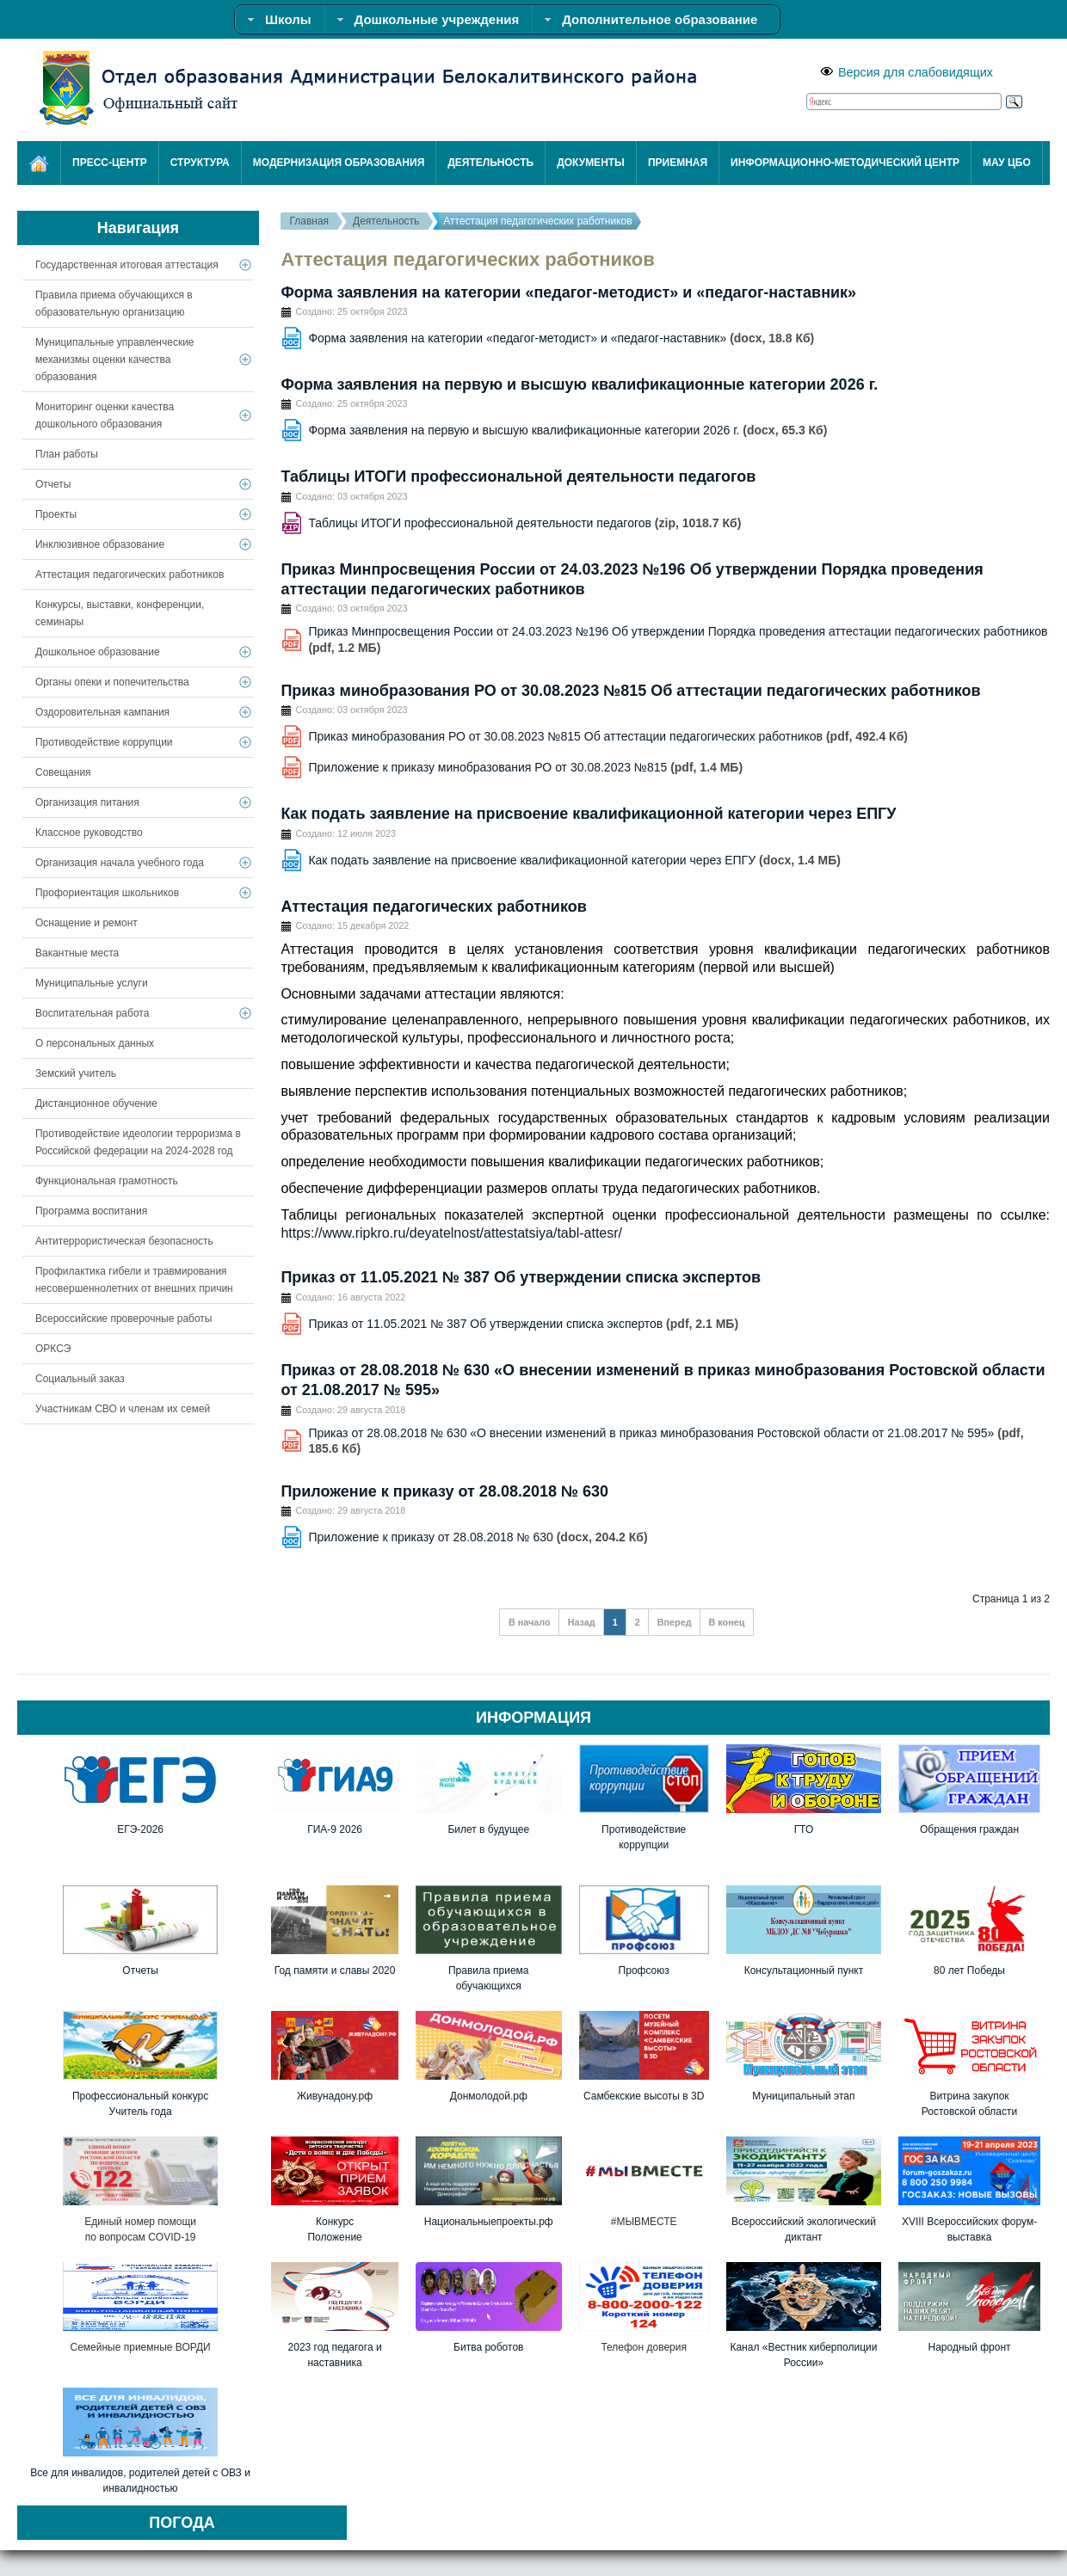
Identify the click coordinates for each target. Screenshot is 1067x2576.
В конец (727, 1622)
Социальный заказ (80, 1379)
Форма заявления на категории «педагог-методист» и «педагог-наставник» (568, 292)
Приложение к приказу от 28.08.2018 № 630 (444, 1491)
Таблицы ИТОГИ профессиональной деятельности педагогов (518, 476)
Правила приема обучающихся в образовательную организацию (114, 303)
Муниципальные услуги (91, 983)
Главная (309, 221)
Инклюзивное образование (99, 544)
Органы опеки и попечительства (112, 682)
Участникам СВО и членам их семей (122, 1409)
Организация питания (87, 802)
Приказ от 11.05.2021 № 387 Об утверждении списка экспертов (521, 1277)
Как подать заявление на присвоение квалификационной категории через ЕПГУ (588, 813)
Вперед (674, 1622)
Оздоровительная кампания (102, 712)
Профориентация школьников (107, 893)
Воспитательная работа (92, 1013)
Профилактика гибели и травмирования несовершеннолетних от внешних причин (134, 1279)
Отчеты (53, 484)
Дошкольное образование (97, 652)
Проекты (56, 514)
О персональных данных (94, 1043)
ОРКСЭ (53, 1349)
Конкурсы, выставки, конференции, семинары (119, 613)
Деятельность (386, 221)
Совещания (63, 772)
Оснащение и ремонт (86, 923)
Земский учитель (75, 1073)
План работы (66, 454)
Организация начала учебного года (119, 863)
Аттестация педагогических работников (433, 906)
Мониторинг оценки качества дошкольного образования (104, 415)
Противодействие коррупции (104, 742)
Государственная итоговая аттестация (127, 265)
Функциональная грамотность (106, 1181)
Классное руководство (89, 833)
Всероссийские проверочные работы (124, 1319)
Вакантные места (77, 953)
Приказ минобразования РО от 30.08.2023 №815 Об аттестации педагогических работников (630, 690)
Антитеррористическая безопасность (124, 1241)
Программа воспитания (91, 1211)
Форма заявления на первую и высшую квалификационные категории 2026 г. (579, 384)
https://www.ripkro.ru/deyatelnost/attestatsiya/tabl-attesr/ (451, 1233)
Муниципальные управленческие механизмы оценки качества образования (114, 359)
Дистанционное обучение (96, 1103)
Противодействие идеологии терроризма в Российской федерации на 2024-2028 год (138, 1142)
